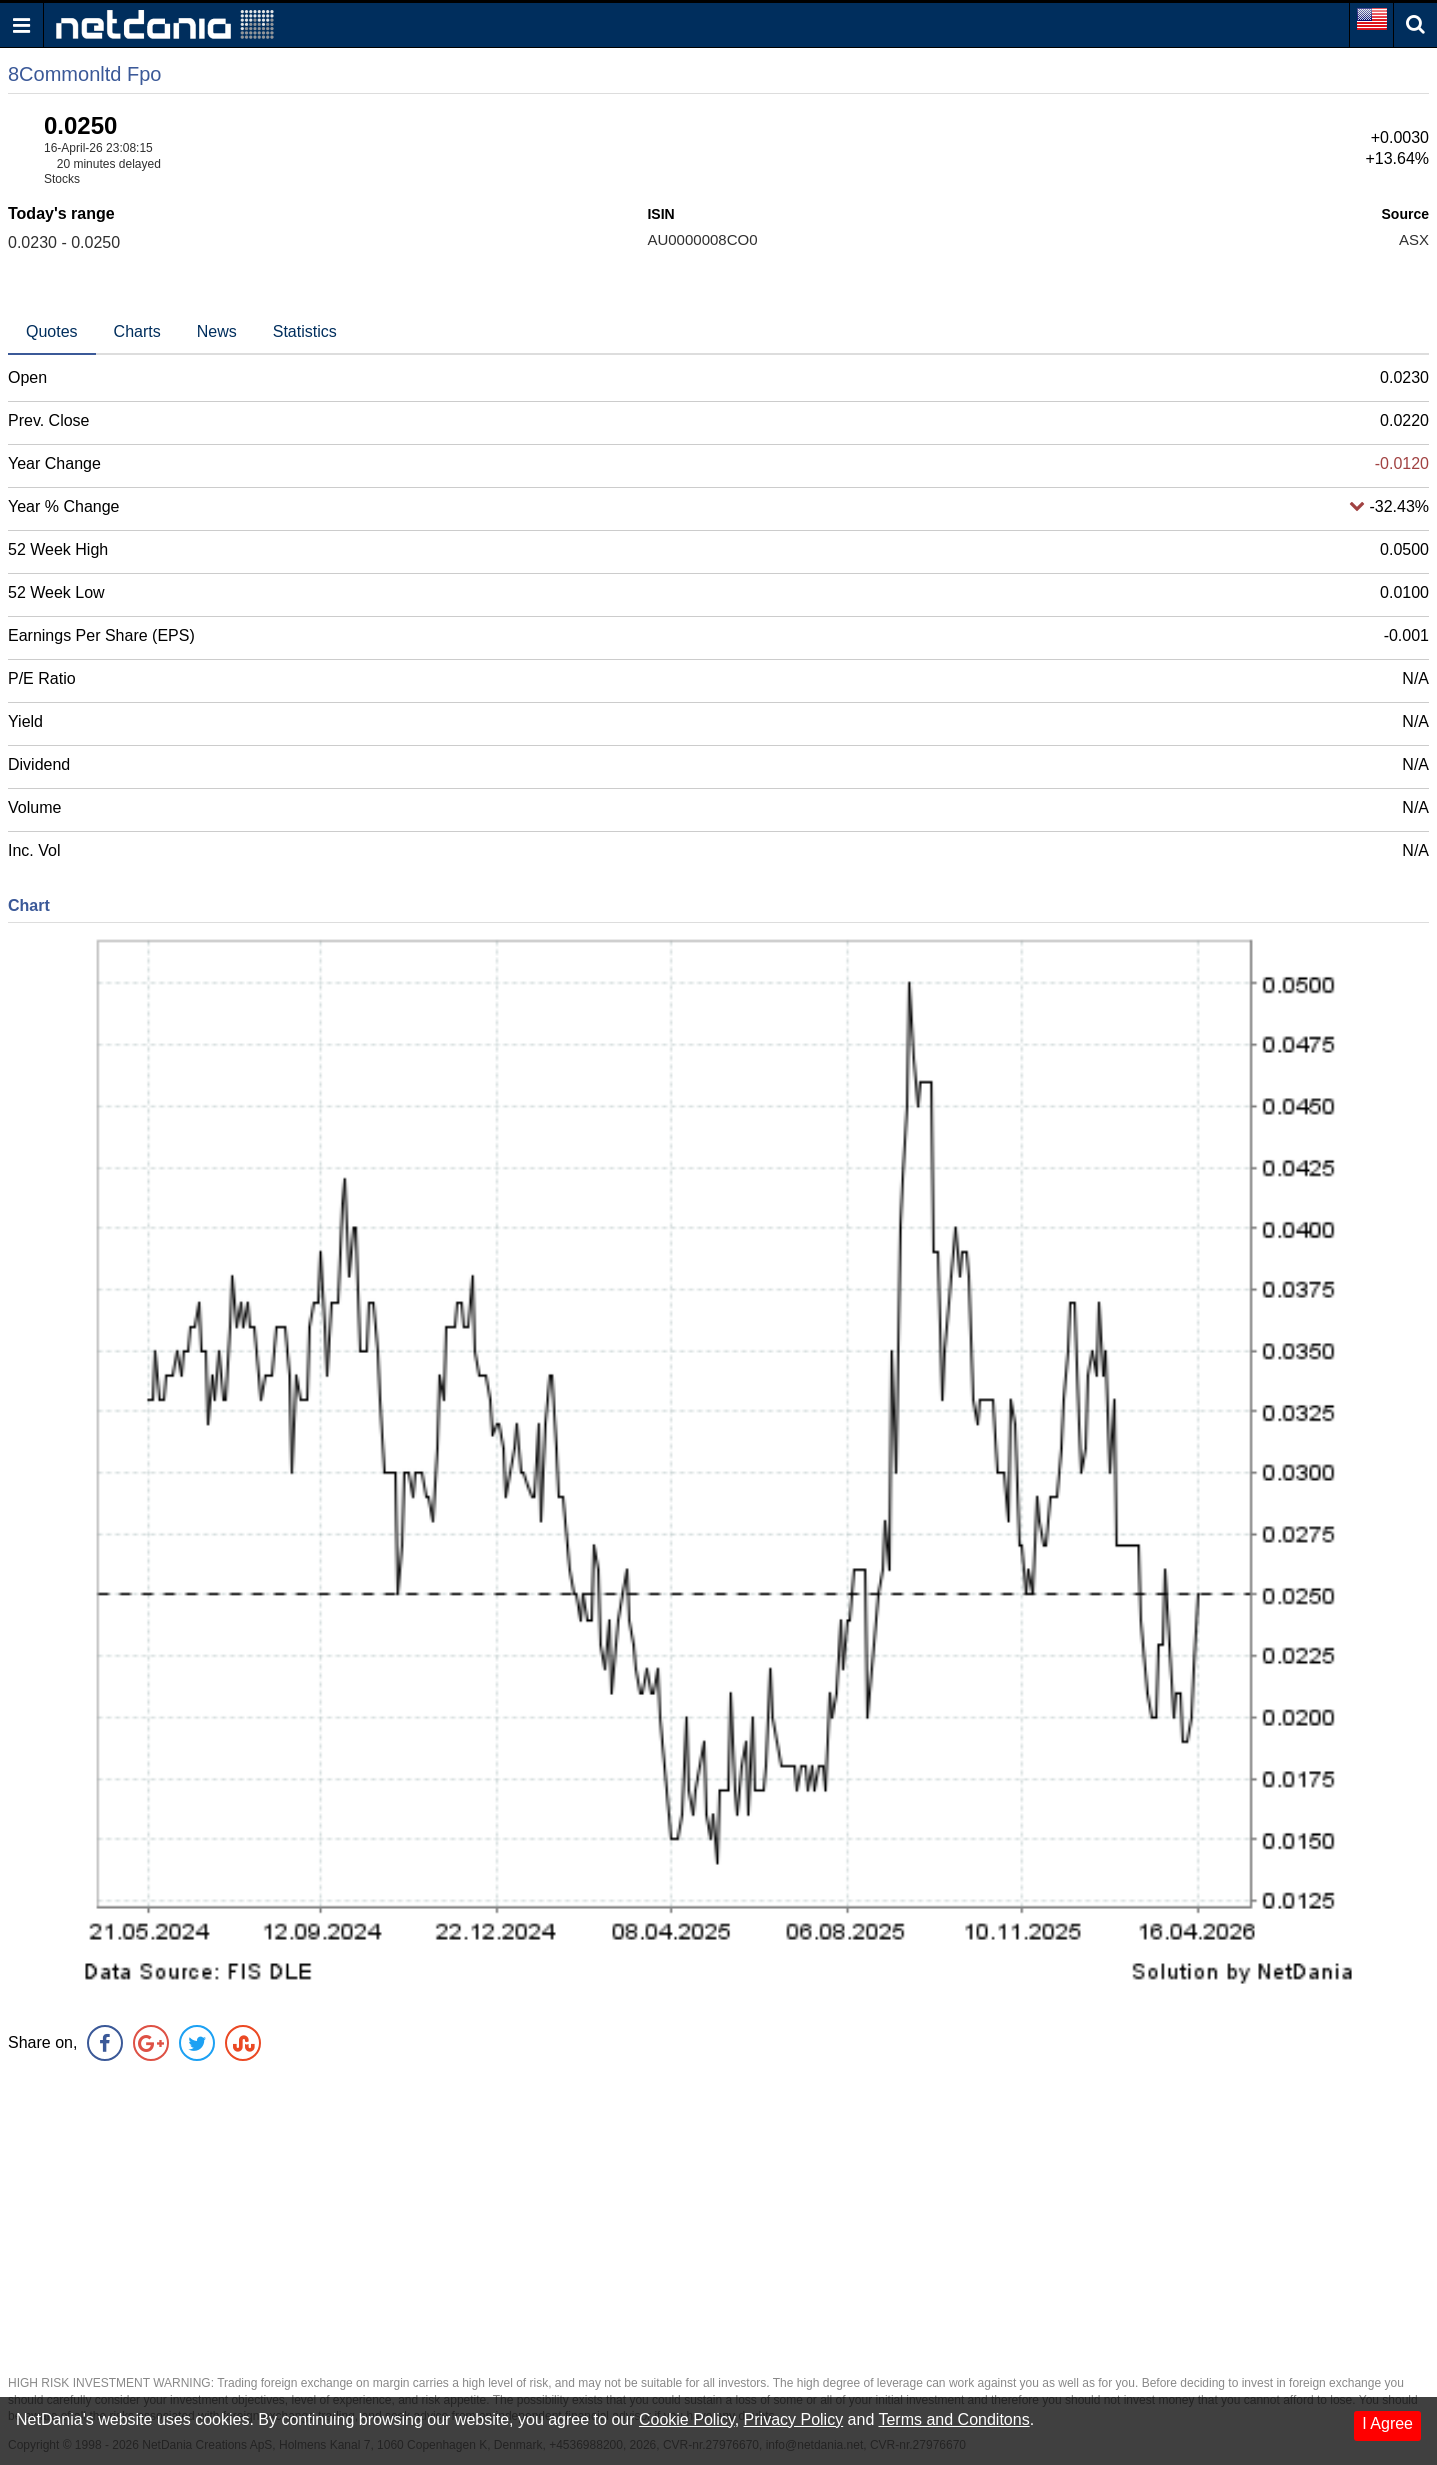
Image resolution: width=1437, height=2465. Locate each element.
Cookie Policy (687, 2419)
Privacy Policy (794, 2419)
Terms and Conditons (953, 2419)
